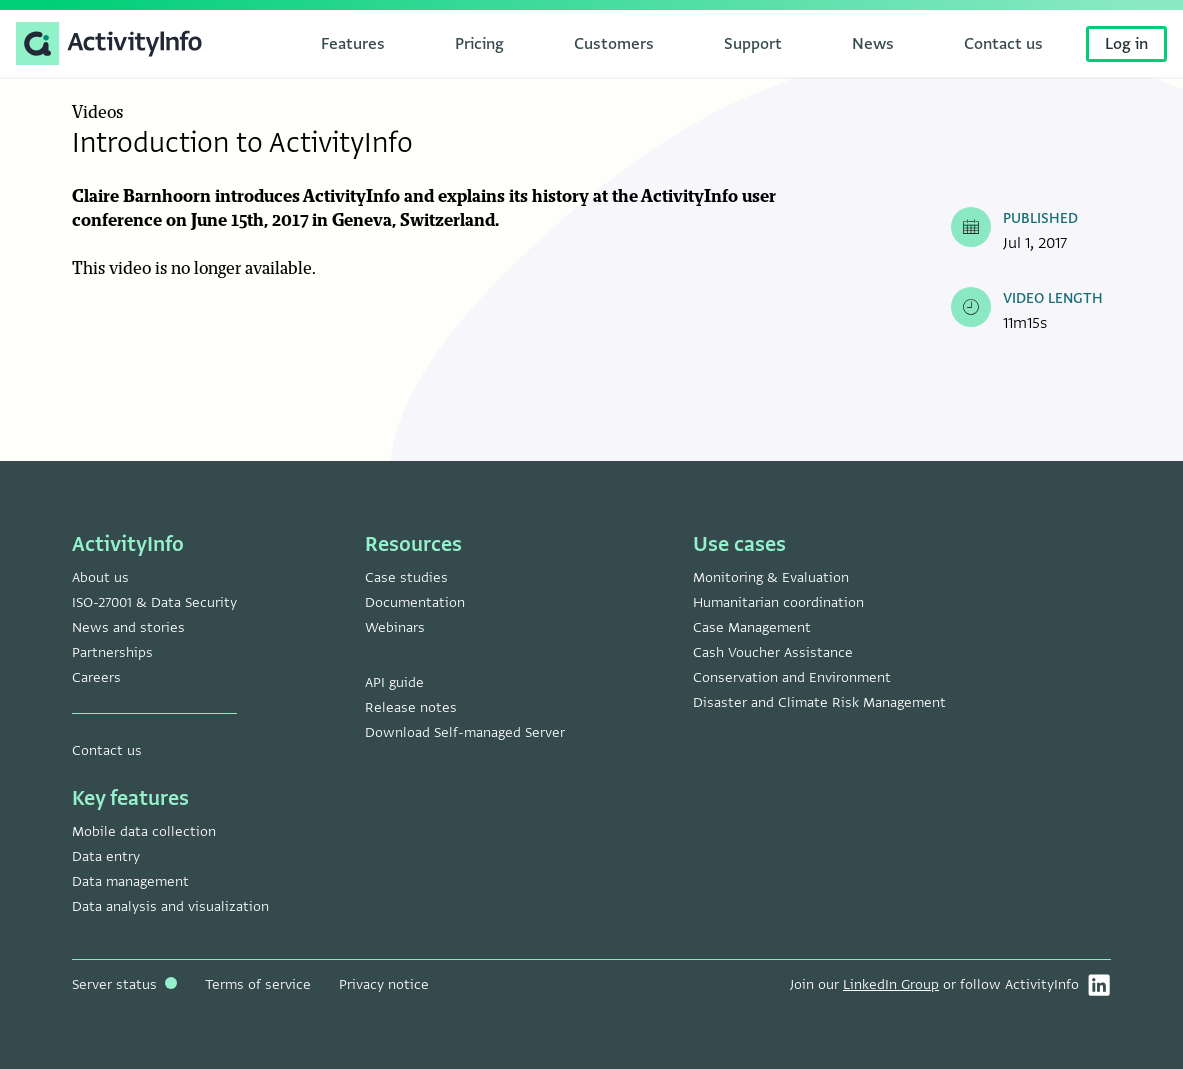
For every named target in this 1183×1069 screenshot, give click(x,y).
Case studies (406, 577)
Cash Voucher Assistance (773, 652)
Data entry (106, 856)
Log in (1126, 44)
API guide (394, 682)
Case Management (752, 627)
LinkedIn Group (891, 984)
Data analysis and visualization (170, 906)
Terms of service (258, 984)
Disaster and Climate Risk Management (819, 702)
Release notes (411, 707)
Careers (96, 677)
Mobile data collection (144, 831)
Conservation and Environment (792, 677)
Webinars (395, 627)
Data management (130, 881)
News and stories (128, 627)
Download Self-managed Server (465, 732)
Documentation (415, 602)
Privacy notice (384, 984)
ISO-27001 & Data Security (154, 602)
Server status (124, 984)
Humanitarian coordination (778, 602)
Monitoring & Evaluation (771, 577)
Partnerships (112, 652)
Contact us (107, 750)
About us (100, 577)
